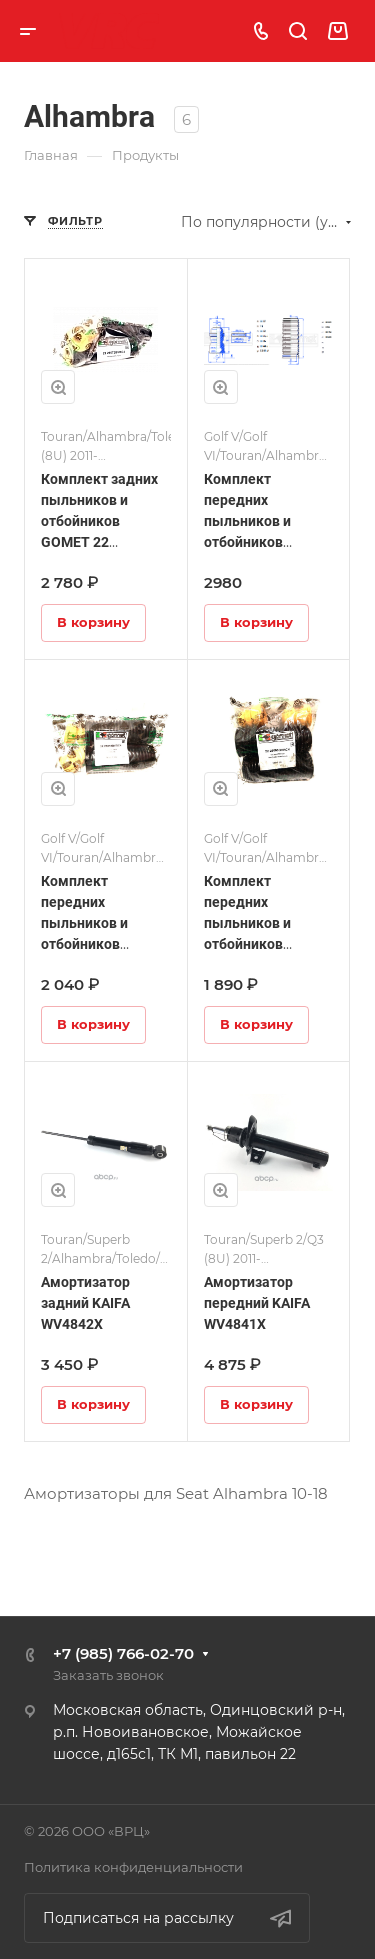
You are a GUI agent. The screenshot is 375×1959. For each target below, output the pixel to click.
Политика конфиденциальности (133, 1867)
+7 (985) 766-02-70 (123, 1653)
